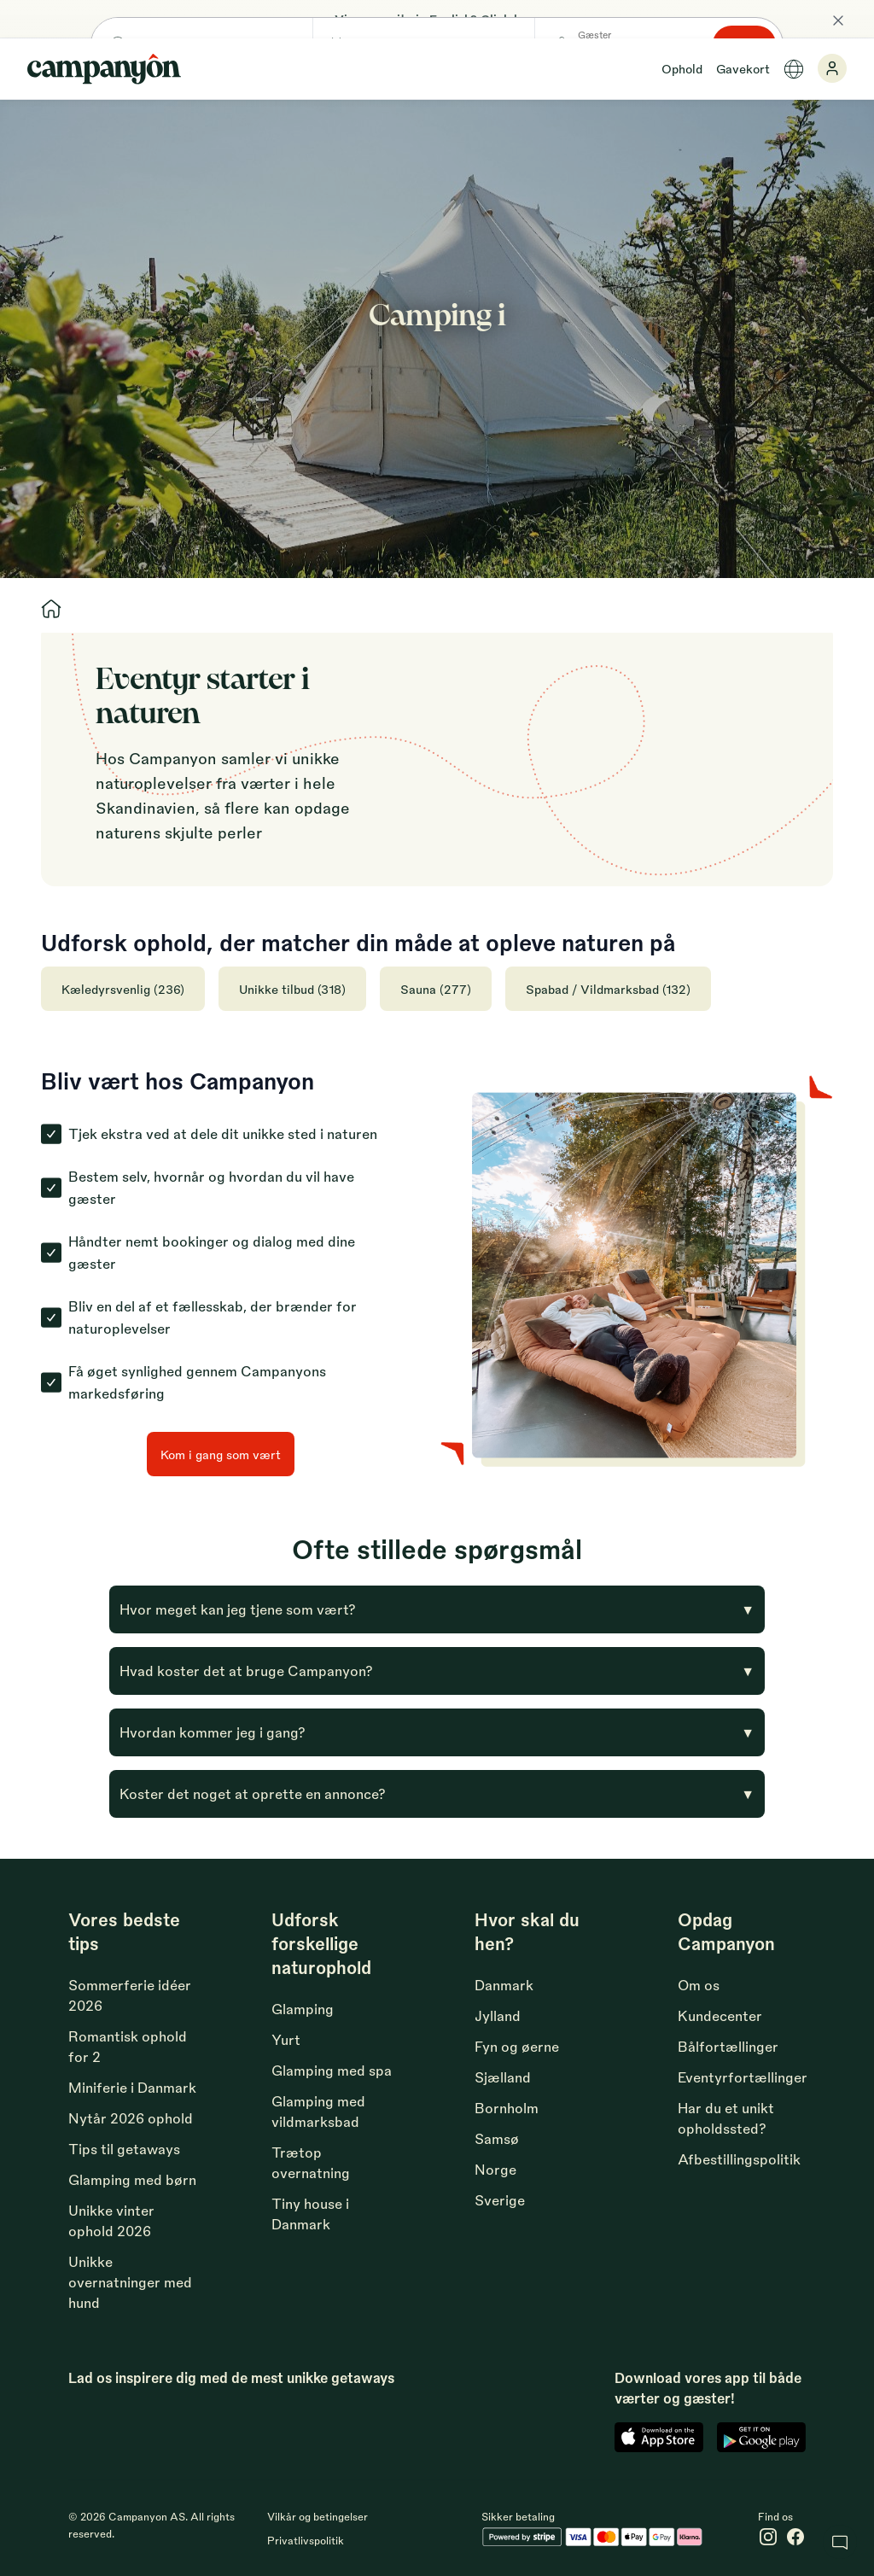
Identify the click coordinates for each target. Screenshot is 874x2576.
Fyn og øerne (517, 2046)
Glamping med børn (132, 2179)
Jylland (498, 2015)
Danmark (504, 1985)
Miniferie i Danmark (132, 2087)
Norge (495, 2169)
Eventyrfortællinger (742, 2077)
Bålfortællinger (728, 2046)
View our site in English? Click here (437, 19)
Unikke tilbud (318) (292, 989)
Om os (699, 1985)
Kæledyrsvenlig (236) (122, 989)
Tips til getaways (124, 2149)
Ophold (681, 68)
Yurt (285, 2039)
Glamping (302, 2009)
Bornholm (507, 2108)
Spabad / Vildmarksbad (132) (608, 989)
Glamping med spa (331, 2070)
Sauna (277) (435, 989)
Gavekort (743, 68)
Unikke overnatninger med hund (130, 2281)
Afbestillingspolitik (739, 2159)
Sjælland (503, 2077)
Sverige (500, 2200)
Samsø (497, 2138)
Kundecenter (720, 2015)
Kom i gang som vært (220, 1454)
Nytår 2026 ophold (130, 2118)
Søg (765, 354)
